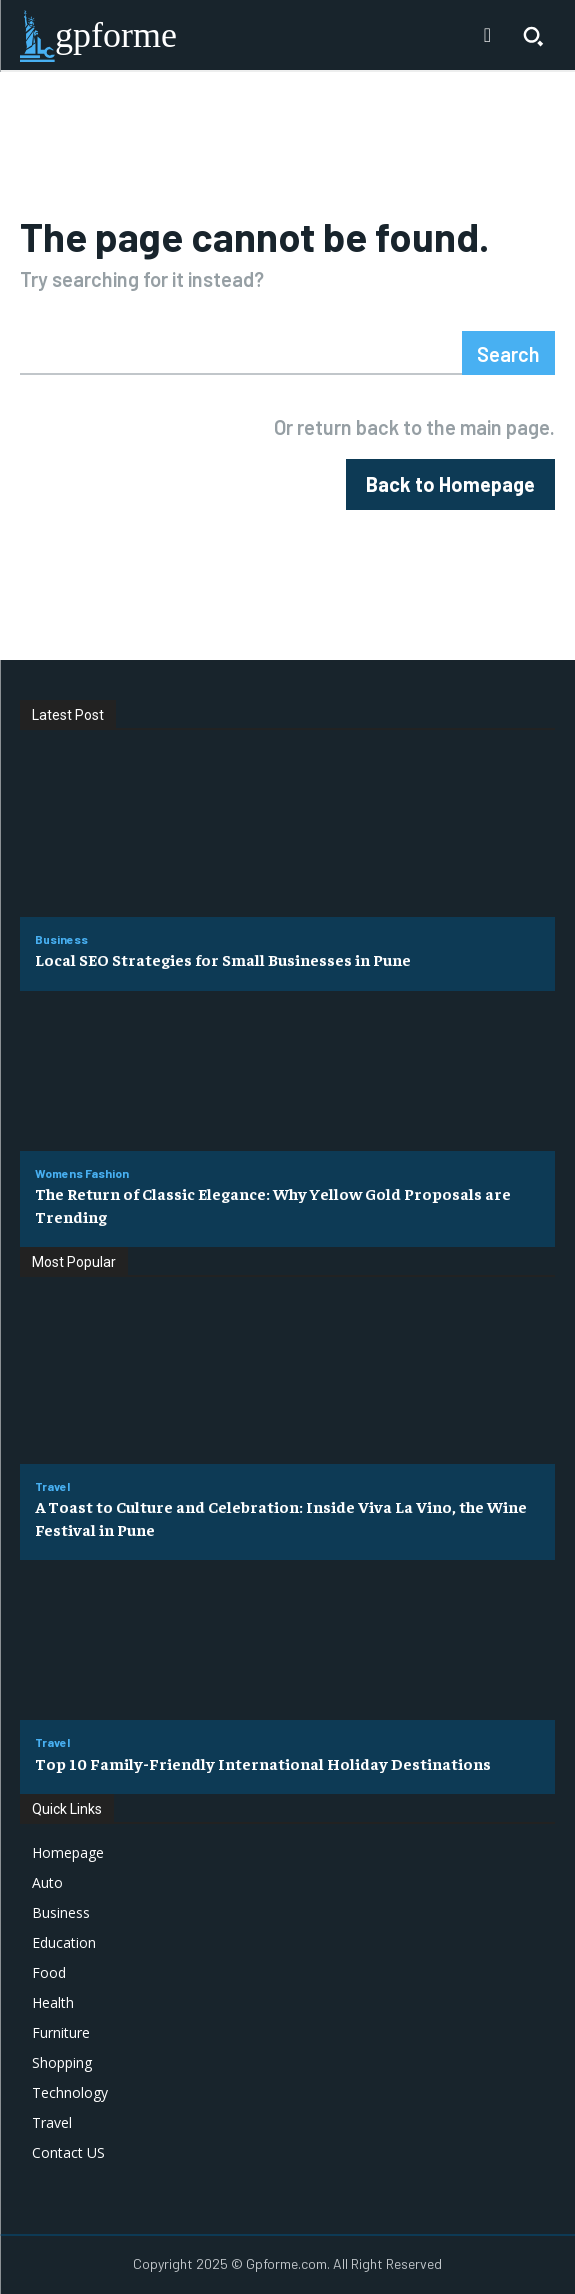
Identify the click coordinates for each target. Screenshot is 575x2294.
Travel (52, 1486)
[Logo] (98, 36)
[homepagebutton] (450, 484)
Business (61, 939)
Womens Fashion (82, 1173)
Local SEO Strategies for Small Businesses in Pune (223, 959)
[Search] (508, 353)
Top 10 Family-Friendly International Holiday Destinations (263, 1763)
